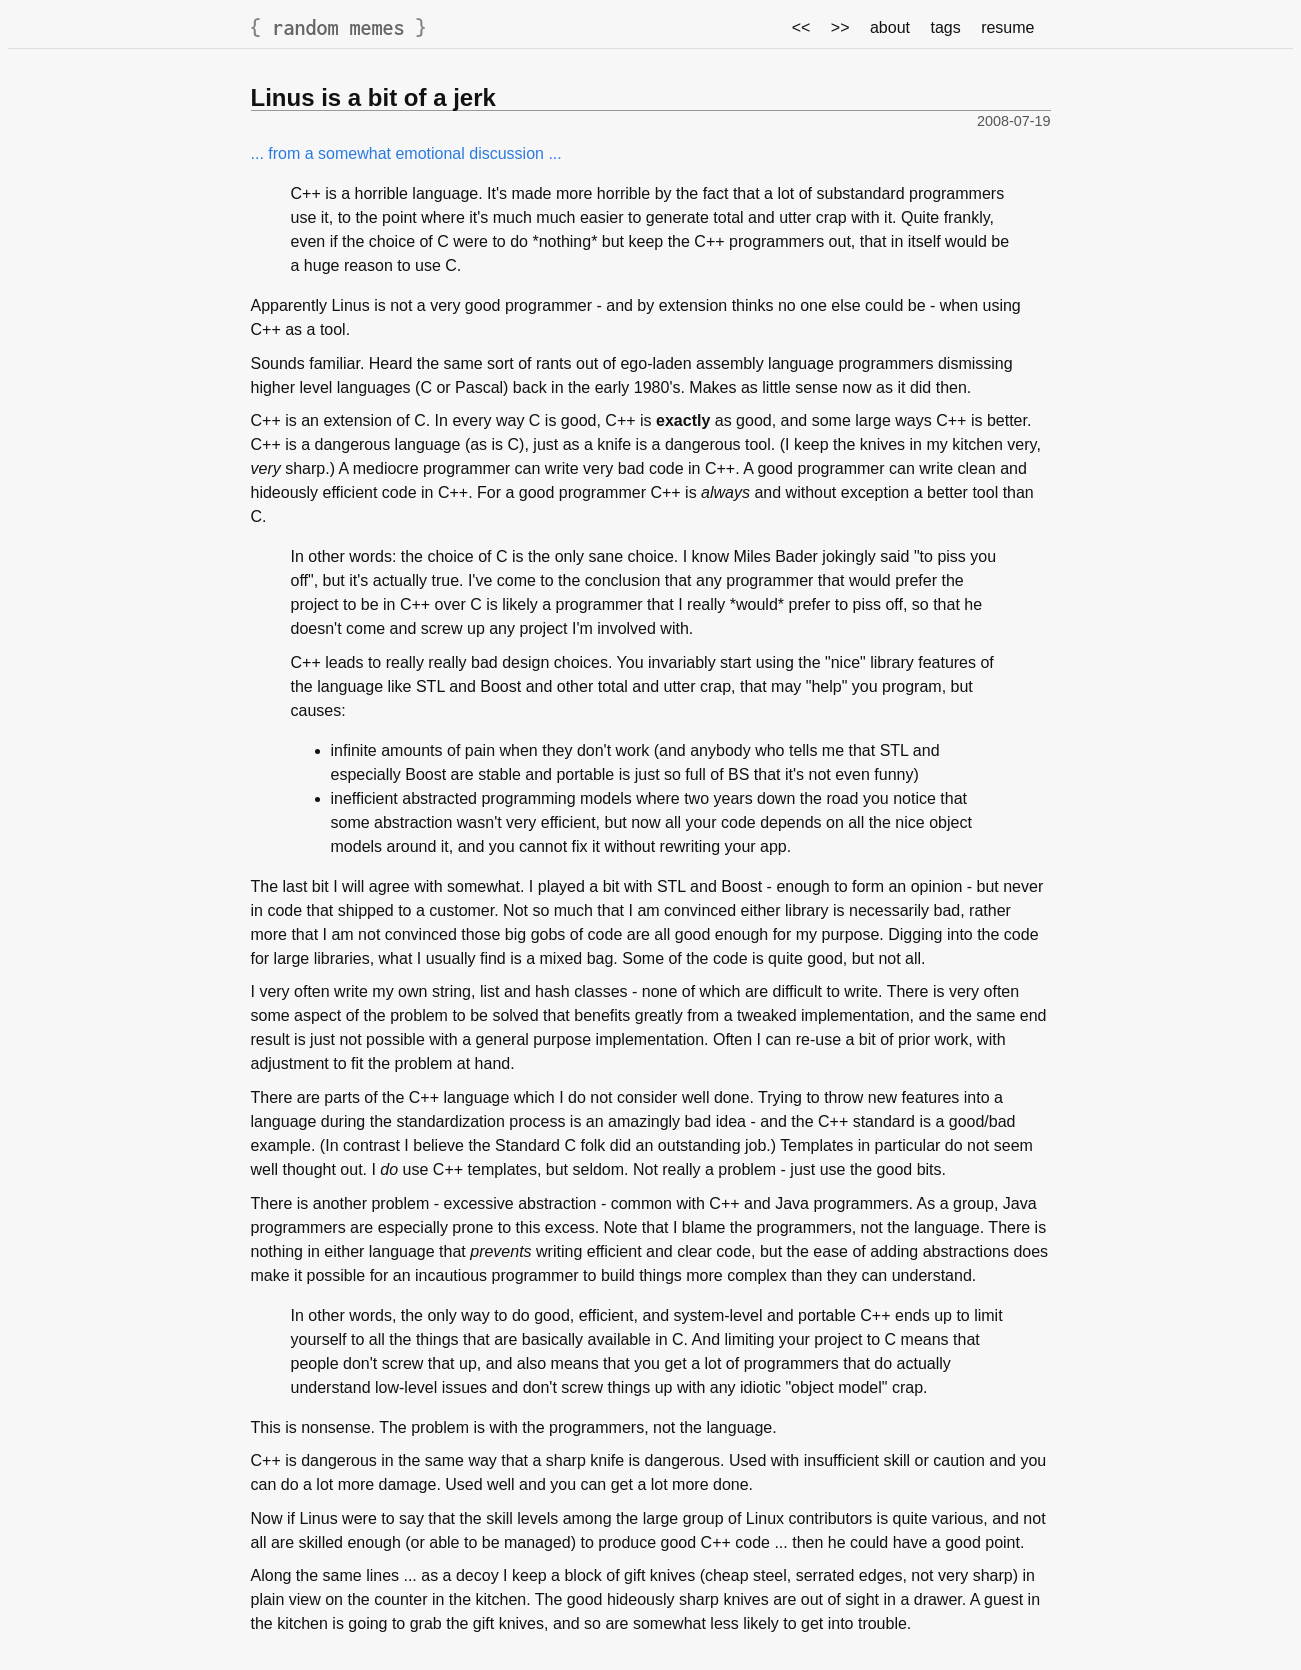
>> (840, 27)
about (890, 27)
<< (801, 27)
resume (1007, 27)
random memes (339, 27)
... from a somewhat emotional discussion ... (406, 153)
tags (945, 27)
